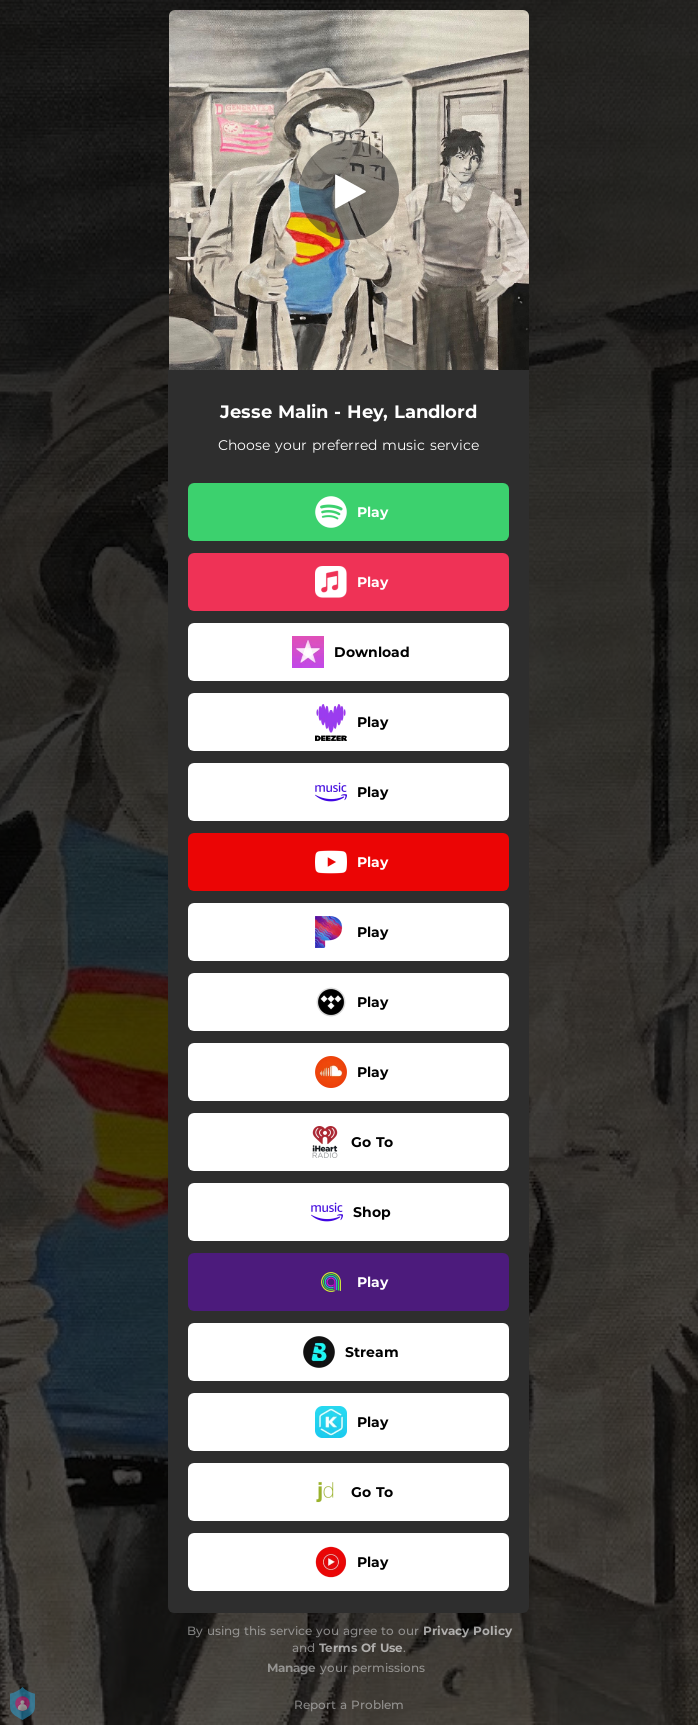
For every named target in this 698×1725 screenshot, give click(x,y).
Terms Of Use (361, 1647)
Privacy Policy (467, 1630)
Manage (291, 1667)
